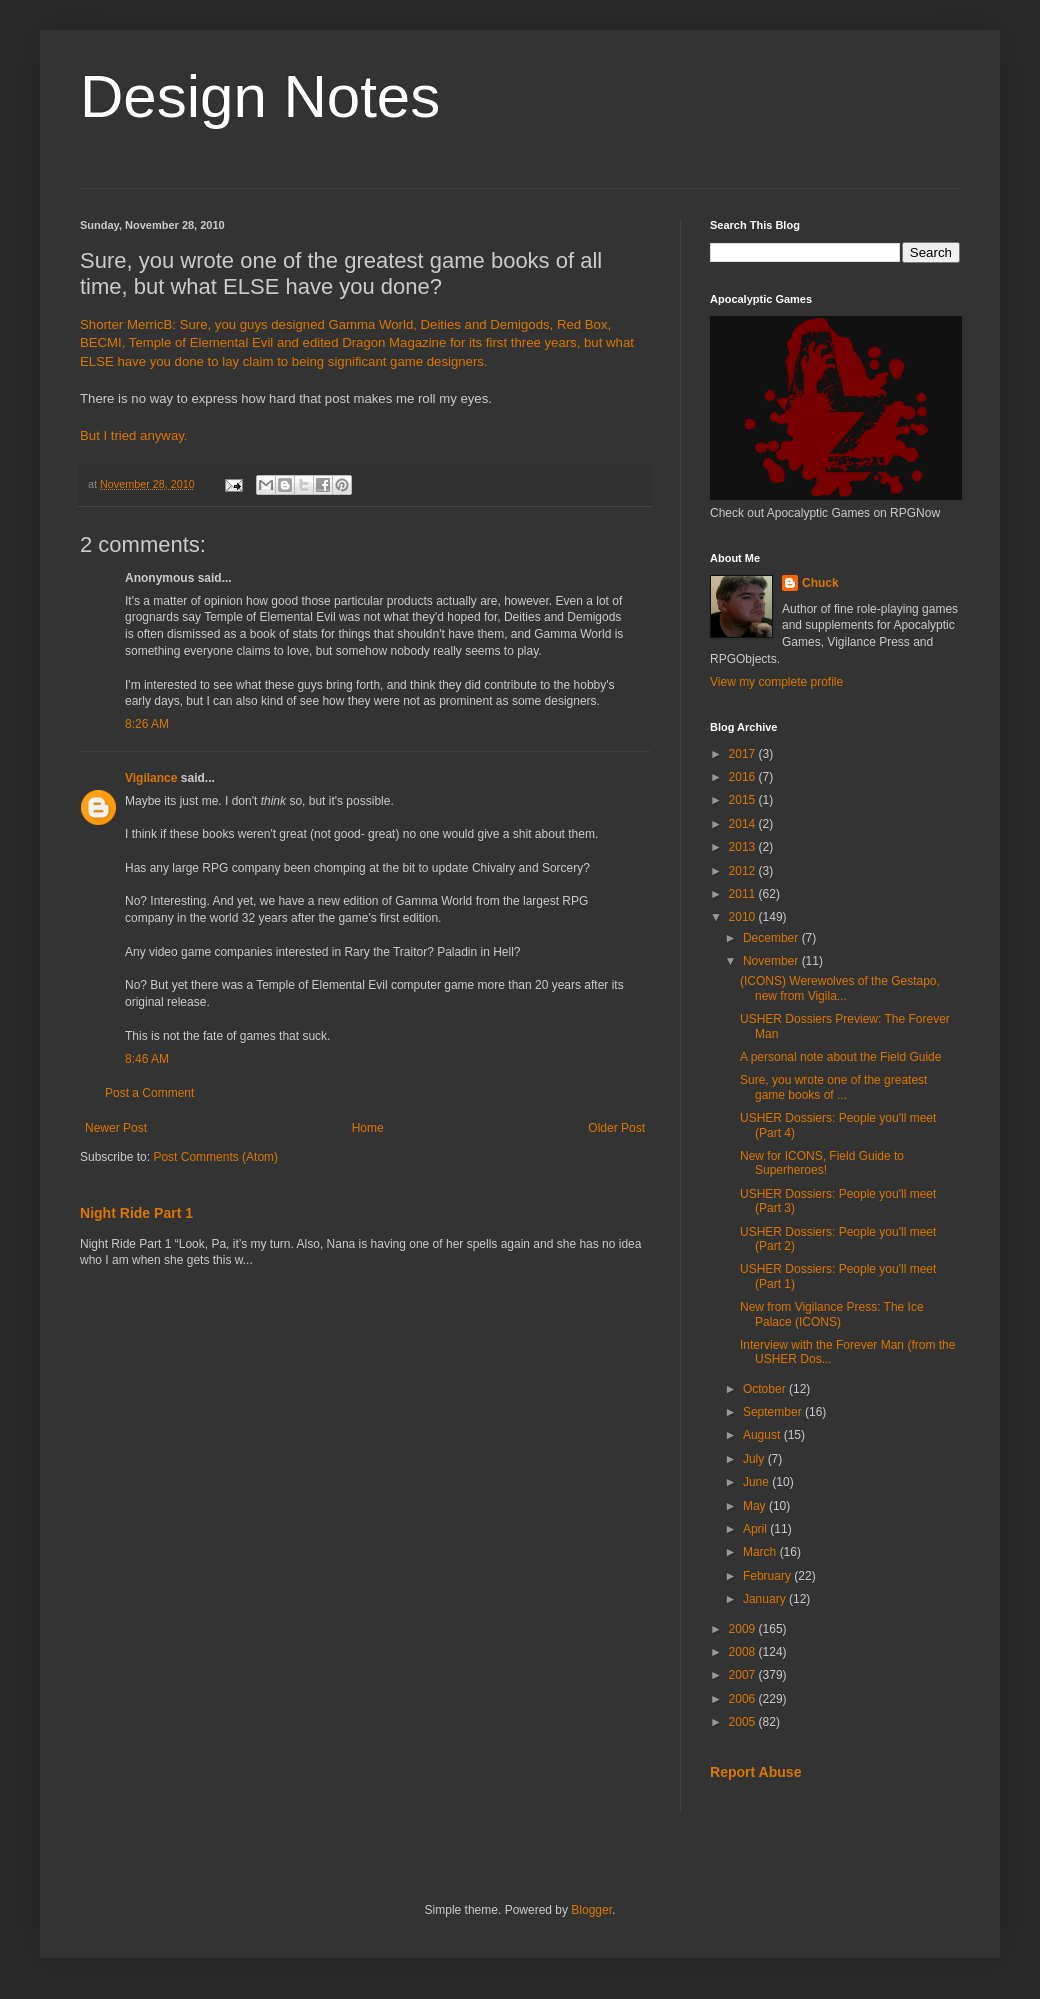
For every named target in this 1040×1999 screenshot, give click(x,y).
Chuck (820, 583)
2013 (744, 847)
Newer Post (116, 1128)
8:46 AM (147, 1059)
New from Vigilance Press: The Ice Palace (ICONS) (832, 1314)
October (766, 1389)
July (755, 1459)
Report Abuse (755, 1772)
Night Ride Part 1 (136, 1213)
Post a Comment (149, 1093)
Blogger (591, 1910)
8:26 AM (147, 724)
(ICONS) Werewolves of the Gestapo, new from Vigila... (840, 988)
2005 (744, 1722)
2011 (744, 894)
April (756, 1529)
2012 (744, 871)
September (774, 1412)
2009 (744, 1629)
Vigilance (151, 778)
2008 (744, 1652)
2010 (744, 917)
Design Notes (260, 96)
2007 (744, 1675)
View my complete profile (776, 682)
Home (368, 1128)
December (772, 938)
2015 (744, 800)
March (761, 1552)
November (772, 961)
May (756, 1506)
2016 (744, 777)
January (766, 1599)
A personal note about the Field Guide (840, 1057)
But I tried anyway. (134, 435)
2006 (744, 1699)
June (757, 1482)
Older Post (616, 1128)
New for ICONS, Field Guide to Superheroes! (822, 1163)
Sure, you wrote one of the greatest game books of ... (833, 1087)
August (763, 1435)
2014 (744, 824)
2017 (744, 754)
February (768, 1576)
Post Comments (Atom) (215, 1157)
